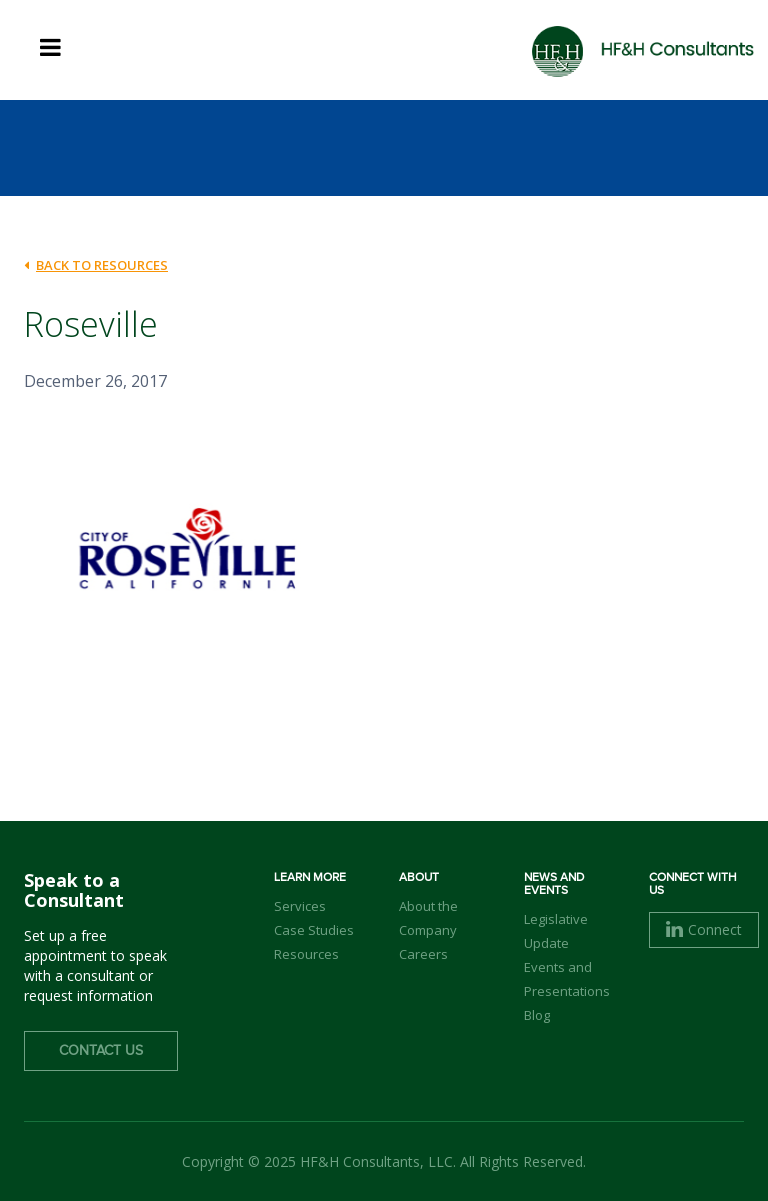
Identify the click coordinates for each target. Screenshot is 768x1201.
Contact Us (101, 1051)
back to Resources (96, 265)
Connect (704, 929)
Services (300, 906)
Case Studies (314, 930)
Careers (423, 954)
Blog (537, 1015)
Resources (306, 954)
